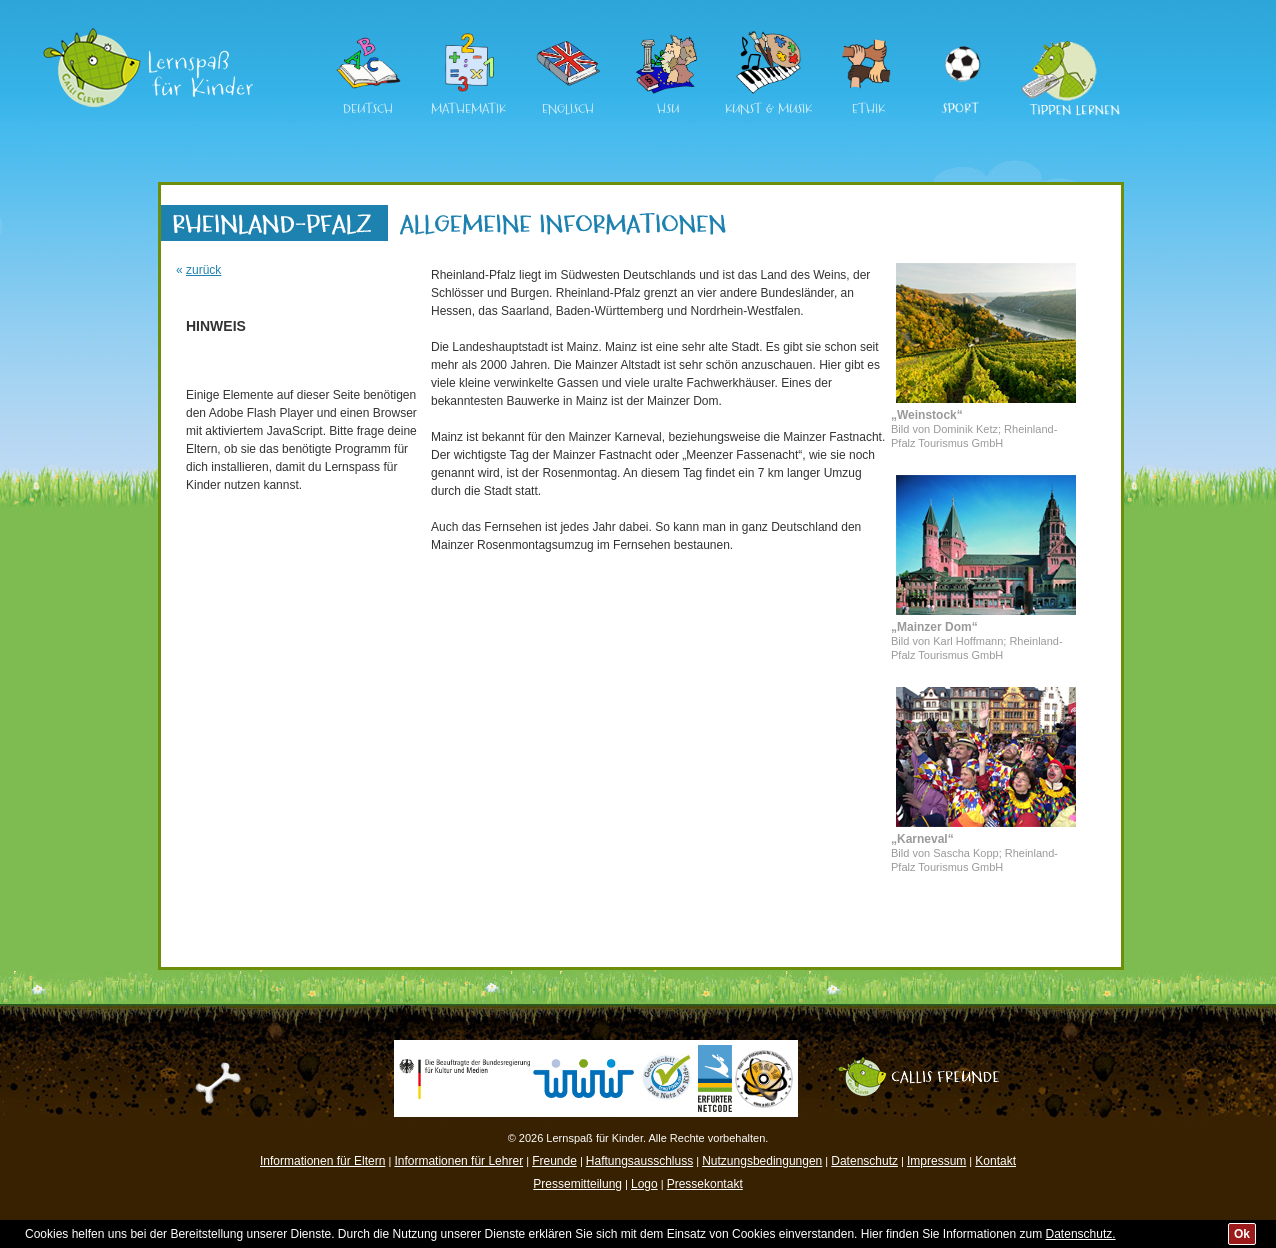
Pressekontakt (705, 1184)
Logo (644, 1184)
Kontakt (995, 1161)
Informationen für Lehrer (458, 1161)
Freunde (554, 1161)
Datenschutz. (1081, 1234)
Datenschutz (864, 1161)
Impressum (936, 1161)
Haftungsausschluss (639, 1161)
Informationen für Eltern (322, 1161)
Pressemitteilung (577, 1184)
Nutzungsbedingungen (762, 1161)
